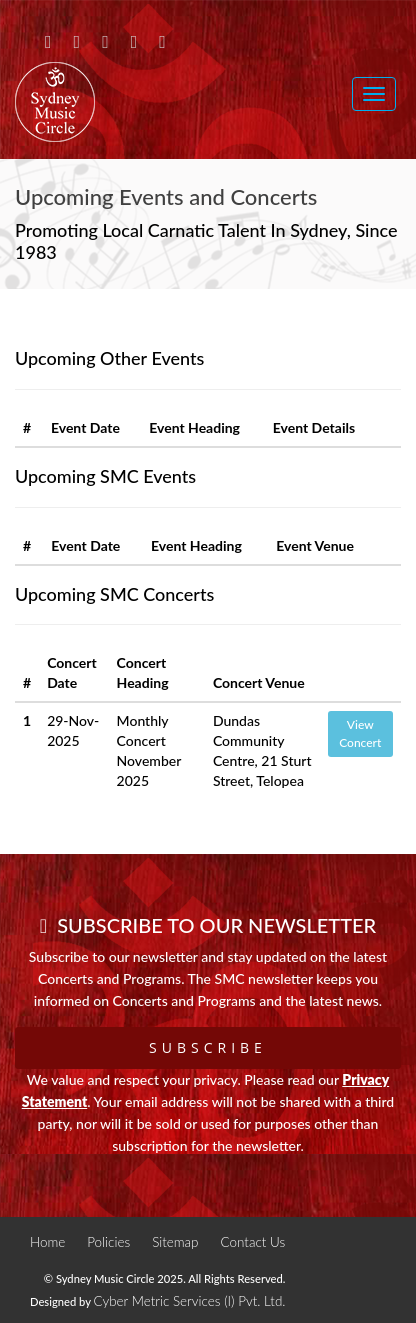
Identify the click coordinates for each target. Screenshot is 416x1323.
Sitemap (175, 1242)
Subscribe (208, 1047)
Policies (108, 1242)
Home (47, 1242)
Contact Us (253, 1242)
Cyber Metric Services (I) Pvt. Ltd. (190, 1301)
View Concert (360, 733)
